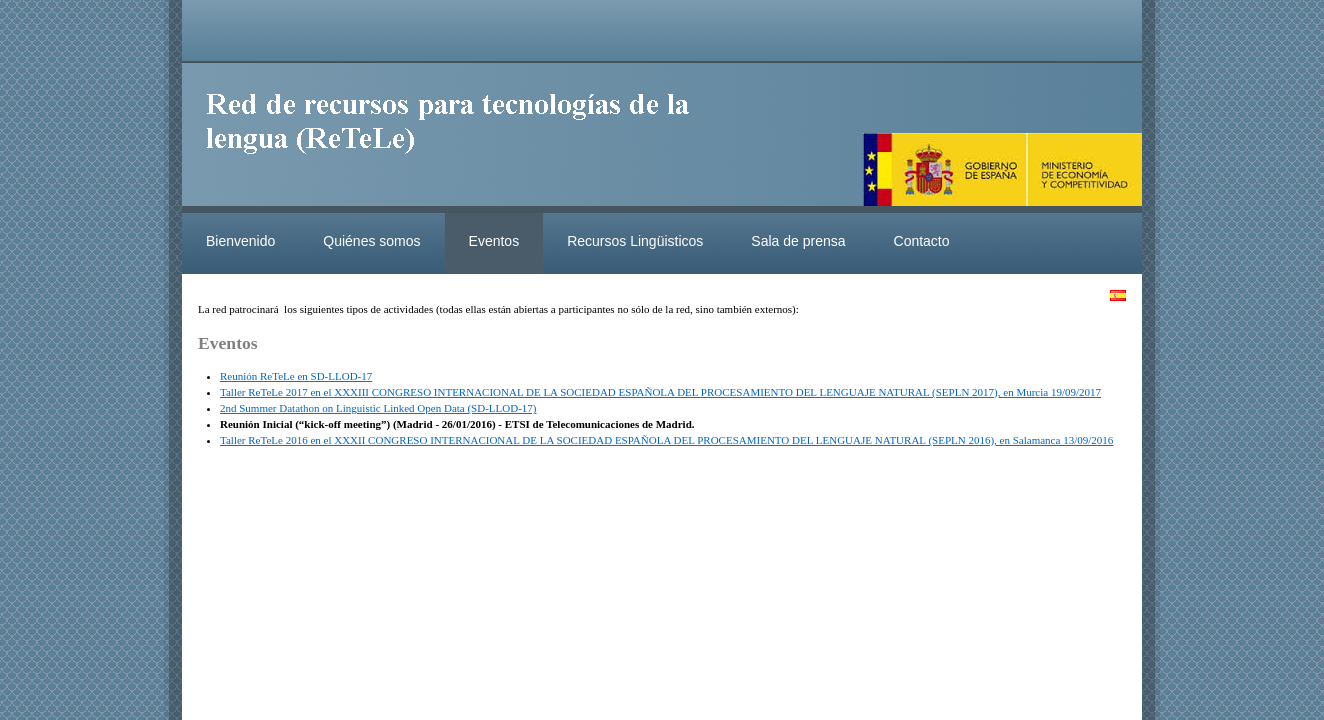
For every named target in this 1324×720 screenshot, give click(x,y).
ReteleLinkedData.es (457, 138)
